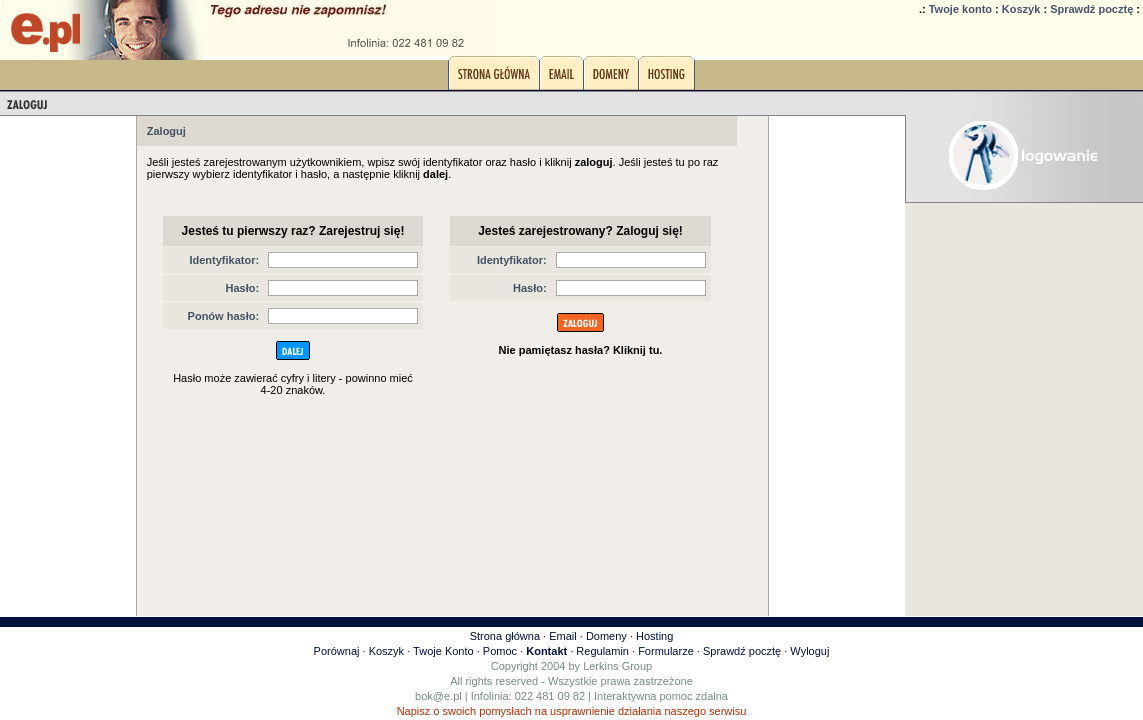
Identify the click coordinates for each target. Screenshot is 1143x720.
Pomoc (500, 651)
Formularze (666, 651)
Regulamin (602, 651)
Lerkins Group (617, 666)
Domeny (606, 636)
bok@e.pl (438, 696)
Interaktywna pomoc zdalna (661, 696)
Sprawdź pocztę (1091, 9)
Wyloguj (809, 651)
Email (563, 636)
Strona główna (505, 636)
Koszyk (1021, 9)
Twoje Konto (443, 651)
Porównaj (337, 651)
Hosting (654, 636)
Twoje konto (960, 9)
